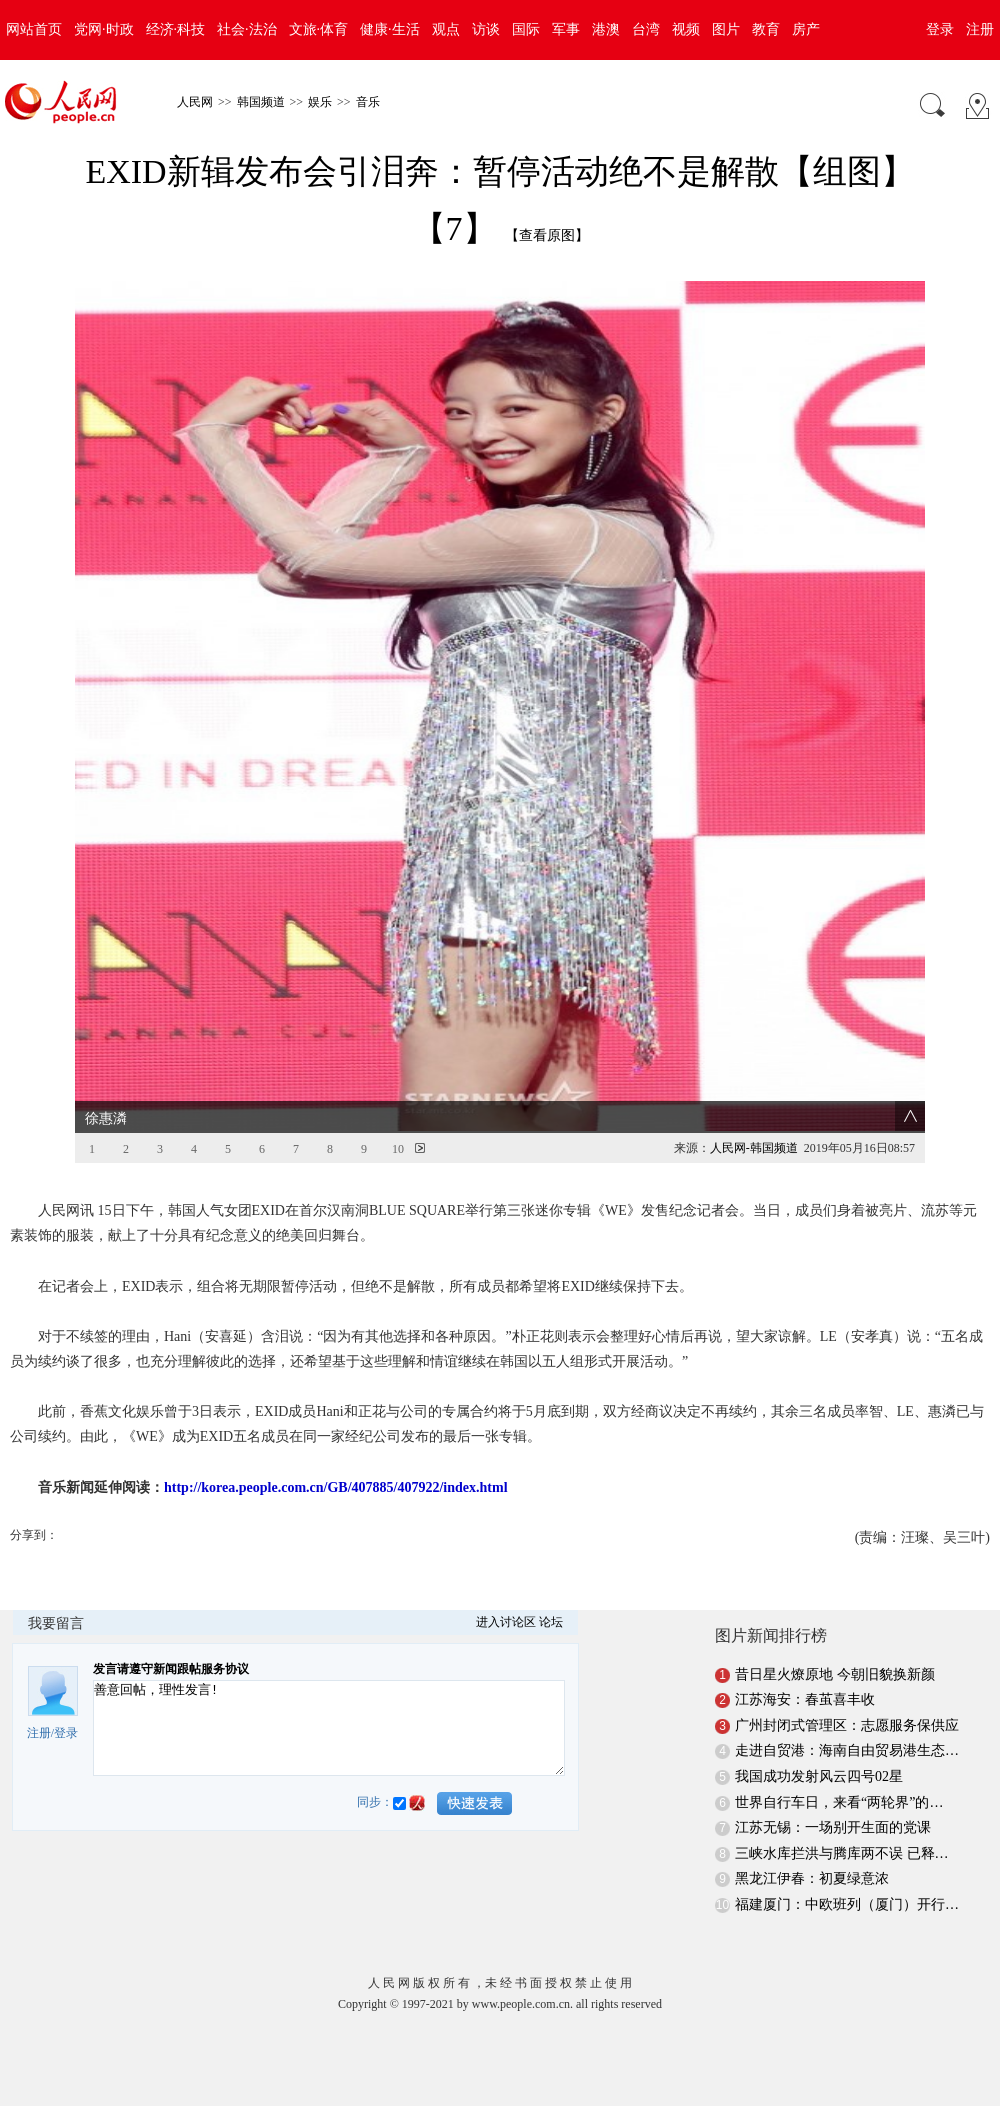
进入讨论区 (506, 1622)
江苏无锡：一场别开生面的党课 (833, 1827)
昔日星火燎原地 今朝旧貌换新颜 (835, 1674)
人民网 (195, 102)
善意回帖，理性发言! (329, 1728)
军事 (566, 29)
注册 (980, 29)
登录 (940, 29)
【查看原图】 (547, 235)
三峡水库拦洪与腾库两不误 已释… (842, 1853)
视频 (686, 29)
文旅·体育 (319, 29)
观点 (446, 29)
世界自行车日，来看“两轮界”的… (839, 1802)
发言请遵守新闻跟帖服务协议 (171, 1669)
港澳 (606, 29)
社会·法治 (247, 29)
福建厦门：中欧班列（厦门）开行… (847, 1904)
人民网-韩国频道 (754, 1148)
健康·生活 (390, 29)
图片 (726, 29)
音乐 (368, 102)
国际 (526, 29)
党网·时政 (104, 29)
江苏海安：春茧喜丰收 (805, 1699)
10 (398, 1149)
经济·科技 (176, 29)
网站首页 (34, 29)
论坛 (551, 1622)
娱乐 (320, 102)
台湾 (646, 29)
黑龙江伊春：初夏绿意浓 (812, 1878)
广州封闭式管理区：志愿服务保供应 (847, 1725)
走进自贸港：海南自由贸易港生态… (847, 1750)
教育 (766, 29)
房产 (806, 29)
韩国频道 (261, 102)
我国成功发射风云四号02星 (819, 1776)
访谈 (486, 29)
